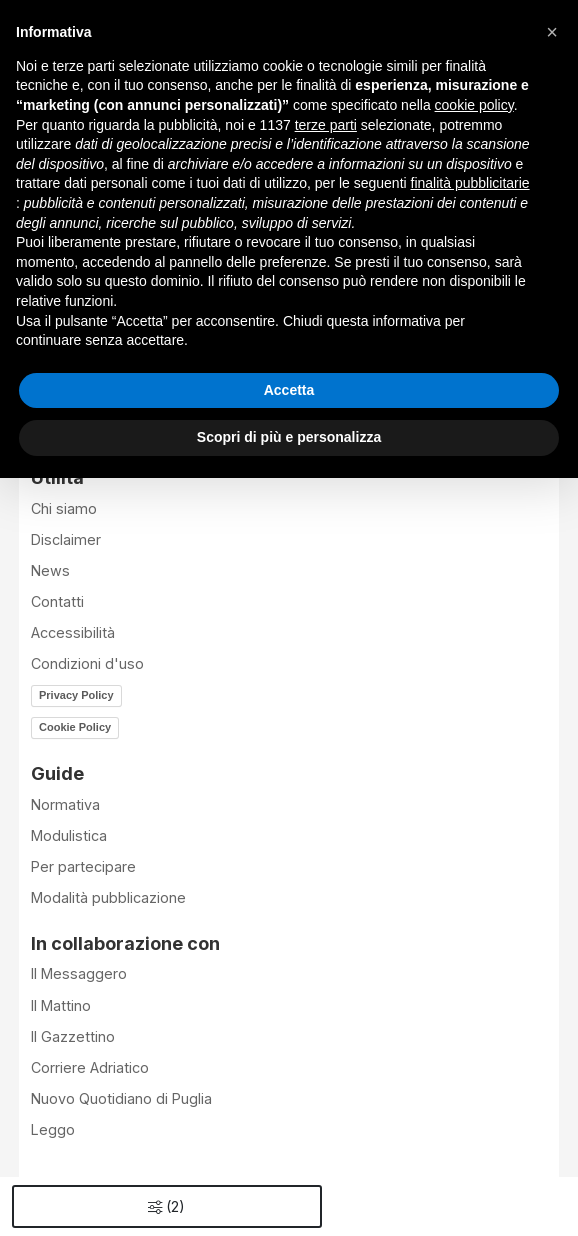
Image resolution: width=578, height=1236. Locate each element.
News (50, 570)
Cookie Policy (75, 727)
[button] (552, 32)
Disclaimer (66, 539)
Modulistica (69, 835)
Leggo (53, 1129)
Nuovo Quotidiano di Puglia (121, 1098)
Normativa (65, 804)
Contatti (57, 601)
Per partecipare (83, 866)
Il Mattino (61, 1005)
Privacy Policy (76, 695)
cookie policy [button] (474, 105)
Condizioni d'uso (87, 663)
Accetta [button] (289, 390)
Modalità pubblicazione (108, 897)
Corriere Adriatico (90, 1067)
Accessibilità (73, 632)
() (166, 1206)
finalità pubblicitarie (470, 183)
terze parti (326, 125)
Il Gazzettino (73, 1036)
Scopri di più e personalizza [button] (289, 437)
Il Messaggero (79, 973)
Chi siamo (64, 508)
